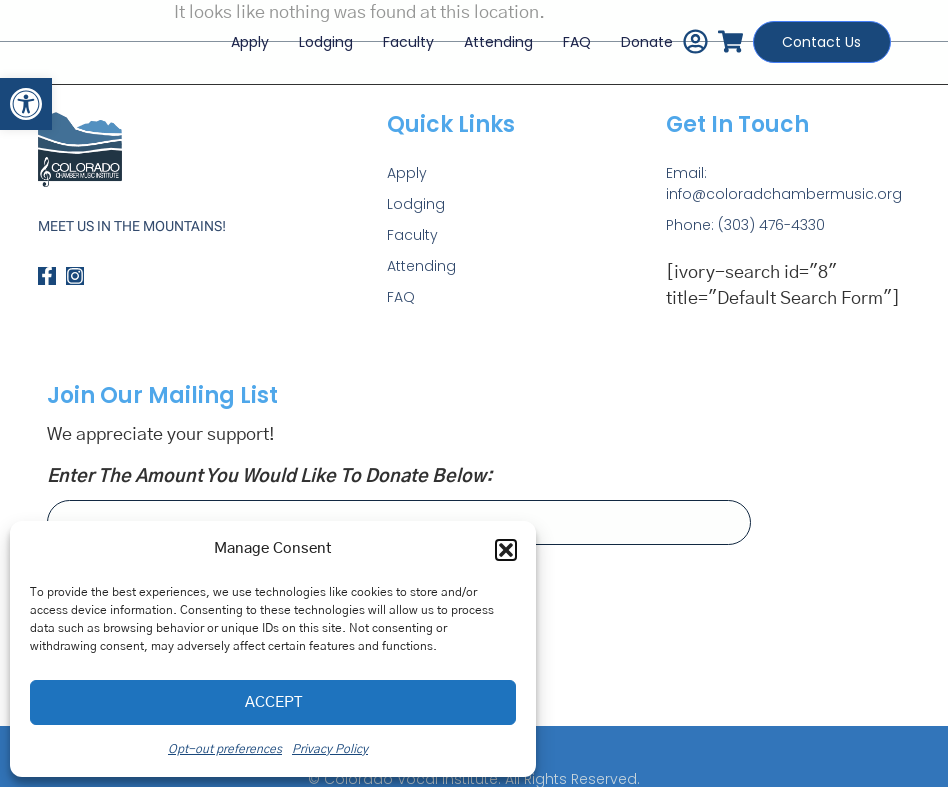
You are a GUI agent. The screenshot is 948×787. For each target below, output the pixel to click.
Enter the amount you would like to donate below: (270, 477)
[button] (26, 104)
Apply (237, 34)
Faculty (395, 34)
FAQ (564, 34)
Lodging (313, 34)
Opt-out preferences (225, 749)
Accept (273, 702)
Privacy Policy (330, 749)
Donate (634, 34)
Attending (485, 34)
